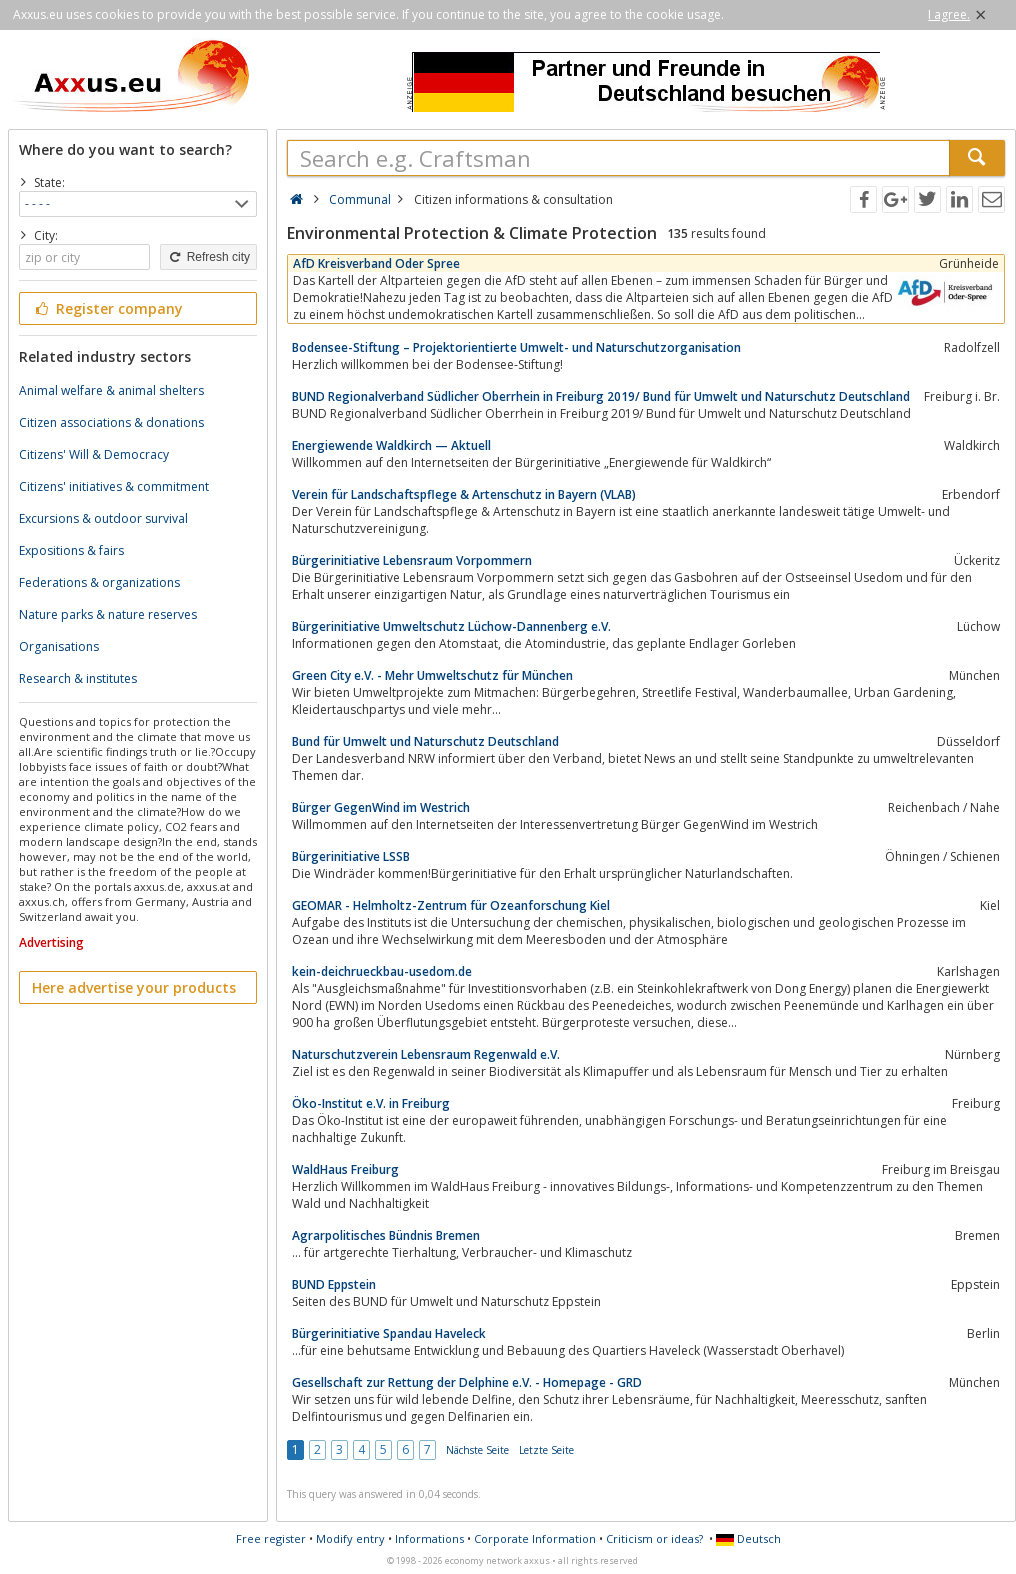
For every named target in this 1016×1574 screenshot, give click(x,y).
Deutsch (748, 1538)
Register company (107, 308)
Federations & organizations (99, 582)
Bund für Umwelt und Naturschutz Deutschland (425, 741)
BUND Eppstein (334, 1284)
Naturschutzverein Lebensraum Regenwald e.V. (426, 1054)
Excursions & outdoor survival (103, 518)
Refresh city (208, 257)
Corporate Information (535, 1538)
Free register (271, 1538)
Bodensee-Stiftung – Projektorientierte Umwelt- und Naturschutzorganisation (516, 347)
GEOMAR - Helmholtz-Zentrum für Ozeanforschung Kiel (451, 905)
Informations (429, 1538)
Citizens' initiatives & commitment (114, 486)
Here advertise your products (134, 987)
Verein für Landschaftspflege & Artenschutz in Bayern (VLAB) (464, 494)
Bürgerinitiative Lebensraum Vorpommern (412, 560)
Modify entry (350, 1538)
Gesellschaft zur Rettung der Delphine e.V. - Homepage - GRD (467, 1382)
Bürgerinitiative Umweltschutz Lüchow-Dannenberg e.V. (451, 626)
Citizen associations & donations (111, 422)
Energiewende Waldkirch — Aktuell (391, 445)
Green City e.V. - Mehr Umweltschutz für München (432, 675)
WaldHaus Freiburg (345, 1169)
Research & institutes (78, 678)
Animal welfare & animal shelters (111, 390)
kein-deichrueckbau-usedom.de (382, 971)
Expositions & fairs (71, 550)
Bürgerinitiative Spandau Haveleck (389, 1333)
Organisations (59, 646)
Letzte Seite (546, 1450)
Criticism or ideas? (654, 1538)
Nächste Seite (477, 1450)
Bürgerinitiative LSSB (351, 856)
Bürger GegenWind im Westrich (381, 807)
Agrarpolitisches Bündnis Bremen (386, 1235)
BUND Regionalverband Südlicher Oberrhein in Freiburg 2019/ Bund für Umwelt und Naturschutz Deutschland (601, 396)
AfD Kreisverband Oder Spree (376, 263)
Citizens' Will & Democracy (94, 454)
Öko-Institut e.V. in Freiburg (371, 1103)
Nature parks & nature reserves (108, 614)
